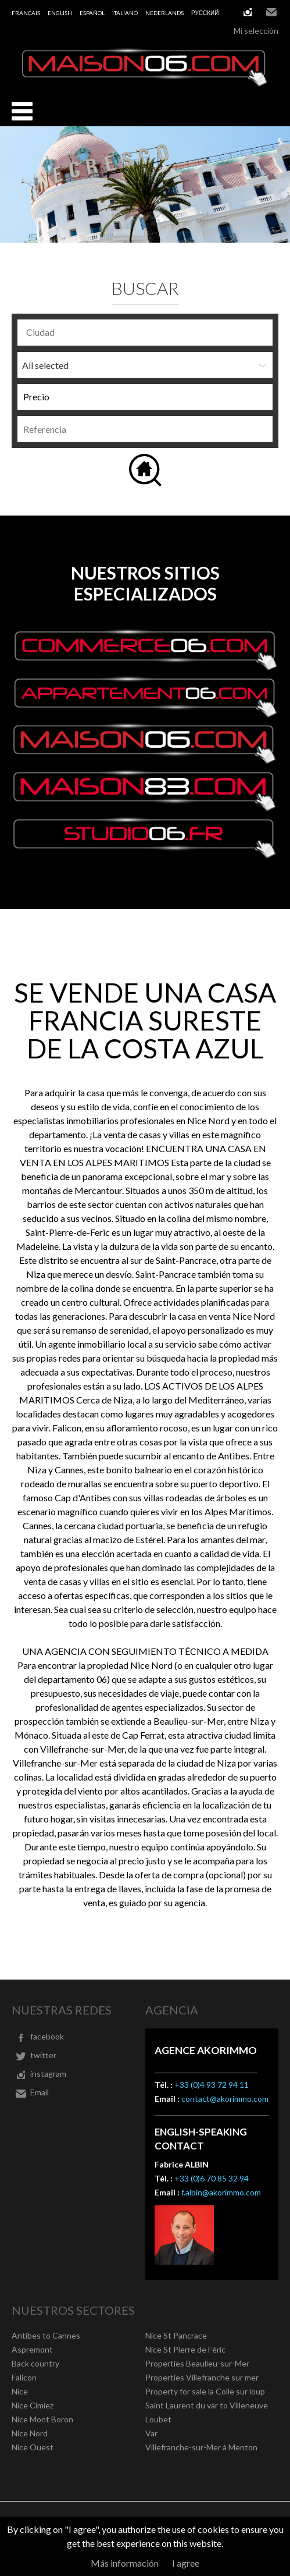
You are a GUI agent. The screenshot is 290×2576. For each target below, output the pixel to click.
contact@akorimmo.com (224, 2099)
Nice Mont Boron (42, 2419)
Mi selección (256, 30)
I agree (185, 2562)
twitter (43, 2055)
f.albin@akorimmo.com (221, 2192)
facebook (47, 2036)
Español (92, 12)
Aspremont (32, 2349)
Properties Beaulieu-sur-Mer (197, 2363)
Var (151, 2433)
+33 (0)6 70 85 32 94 (211, 2178)
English (60, 12)
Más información (125, 2562)
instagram (247, 12)
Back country (35, 2363)
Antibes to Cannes (46, 2335)
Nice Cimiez (32, 2405)
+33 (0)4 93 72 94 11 (211, 2085)
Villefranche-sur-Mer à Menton (201, 2447)
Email (271, 12)
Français (26, 12)
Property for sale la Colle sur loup (205, 2391)
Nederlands (164, 12)
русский (205, 12)
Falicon (24, 2377)
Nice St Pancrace (176, 2335)
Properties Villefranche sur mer (202, 2377)
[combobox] (145, 332)
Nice (20, 2391)
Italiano (125, 12)
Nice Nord (30, 2433)
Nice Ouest (32, 2447)
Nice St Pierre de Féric (185, 2349)
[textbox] (148, 332)
